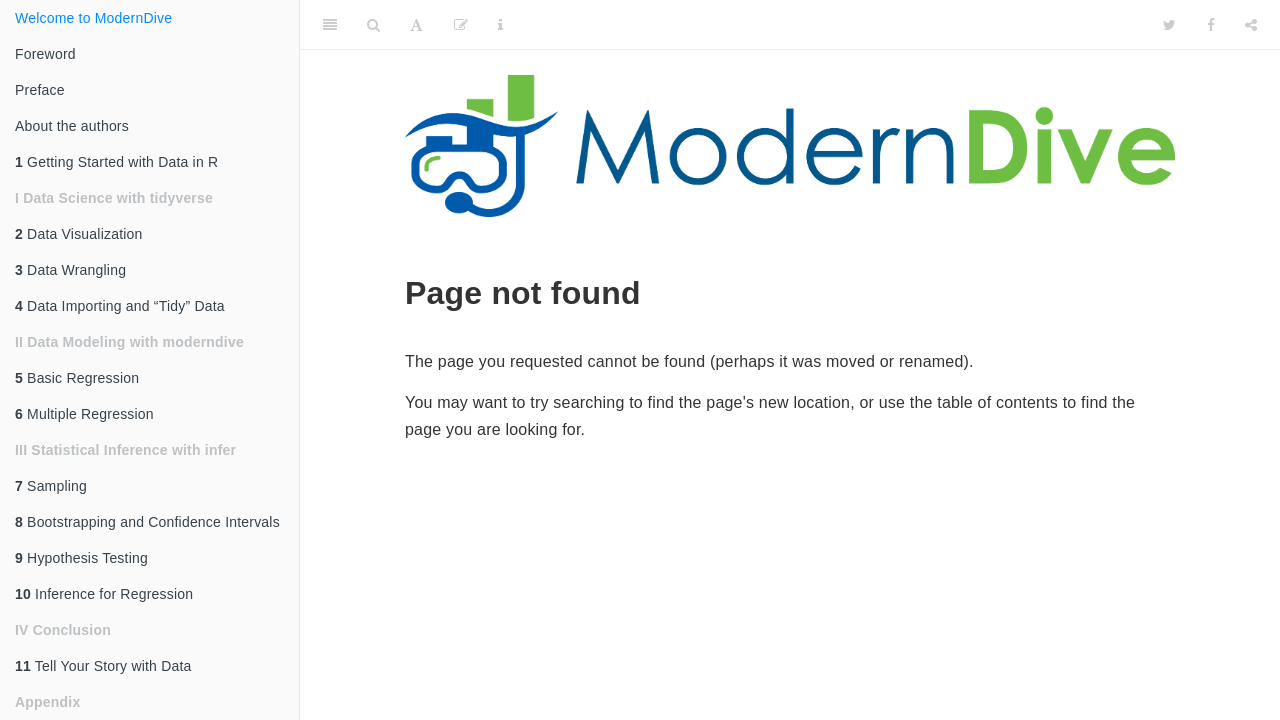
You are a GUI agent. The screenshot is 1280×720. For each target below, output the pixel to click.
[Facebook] (1211, 25)
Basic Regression (77, 378)
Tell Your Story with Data (103, 666)
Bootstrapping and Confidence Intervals (147, 522)
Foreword (45, 54)
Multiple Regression (84, 414)
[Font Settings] (416, 25)
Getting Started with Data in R (116, 162)
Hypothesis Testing (81, 558)
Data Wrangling (70, 270)
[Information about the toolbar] (500, 25)
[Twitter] (1169, 25)
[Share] (1251, 25)
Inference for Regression (104, 594)
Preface (40, 90)
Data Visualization (79, 234)
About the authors (72, 126)
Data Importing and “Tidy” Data (120, 306)
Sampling (51, 486)
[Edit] (461, 25)
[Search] (373, 25)
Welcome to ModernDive (93, 18)
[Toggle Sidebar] (330, 25)
